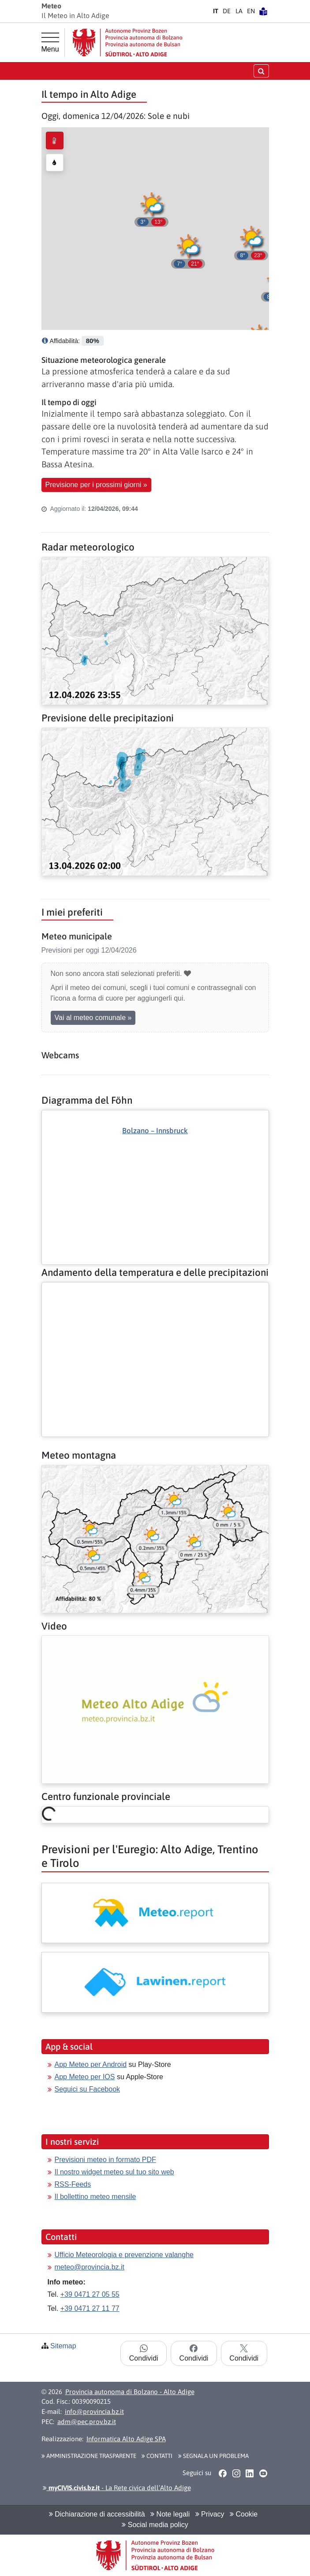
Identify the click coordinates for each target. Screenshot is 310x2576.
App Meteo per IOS (85, 2077)
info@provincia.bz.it (94, 2411)
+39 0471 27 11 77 (90, 2308)
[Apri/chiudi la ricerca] (261, 70)
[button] (188, 249)
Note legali (170, 2514)
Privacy (209, 2514)
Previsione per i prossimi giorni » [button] (96, 484)
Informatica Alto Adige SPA (126, 2439)
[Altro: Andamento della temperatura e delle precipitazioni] (155, 1289)
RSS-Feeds (73, 2184)
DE (227, 11)
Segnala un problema (213, 2455)
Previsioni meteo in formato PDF (105, 2159)
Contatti (157, 2455)
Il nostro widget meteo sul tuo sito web (114, 2172)
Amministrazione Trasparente (88, 2455)
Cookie (244, 2514)
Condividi (143, 2353)
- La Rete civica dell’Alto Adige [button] (117, 2487)
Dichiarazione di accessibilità (97, 2514)
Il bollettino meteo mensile (95, 2196)
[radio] (54, 140)
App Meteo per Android (91, 2064)
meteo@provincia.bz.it (90, 2267)
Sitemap (63, 2346)
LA (239, 11)
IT (215, 11)
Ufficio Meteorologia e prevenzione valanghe (124, 2254)
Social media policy (155, 2524)
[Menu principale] (50, 43)
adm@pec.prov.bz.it (86, 2421)
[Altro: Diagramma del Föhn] (155, 1172)
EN (251, 11)
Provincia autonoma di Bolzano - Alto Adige (129, 2391)
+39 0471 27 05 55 (90, 2294)
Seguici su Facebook (87, 2089)
